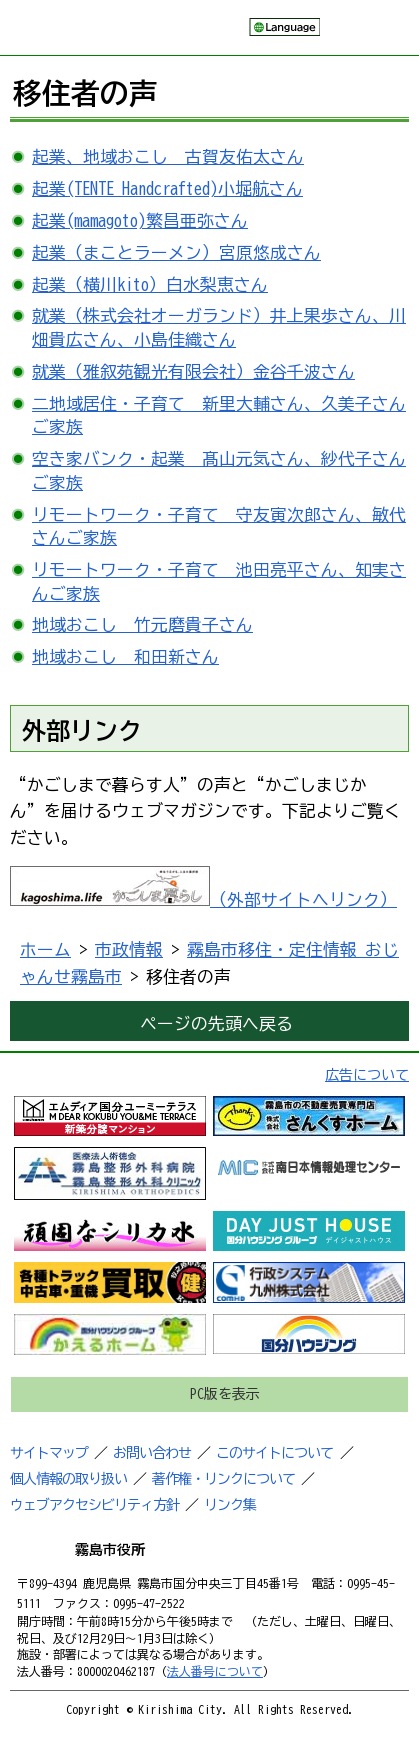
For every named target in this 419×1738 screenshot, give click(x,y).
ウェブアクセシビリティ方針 (94, 1505)
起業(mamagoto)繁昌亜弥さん (140, 220)
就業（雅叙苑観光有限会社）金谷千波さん (193, 371)
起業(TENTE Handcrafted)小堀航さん (167, 188)
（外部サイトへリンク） (203, 899)
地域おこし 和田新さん (125, 656)
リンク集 (230, 1505)
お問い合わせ (152, 1453)
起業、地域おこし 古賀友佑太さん (168, 156)
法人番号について (215, 1671)
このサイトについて (274, 1453)
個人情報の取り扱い (68, 1479)
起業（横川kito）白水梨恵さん (150, 284)
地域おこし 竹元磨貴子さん (142, 624)
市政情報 (129, 949)
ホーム (45, 949)
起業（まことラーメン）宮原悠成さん (176, 252)
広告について (367, 1075)
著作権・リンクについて (223, 1479)
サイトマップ (49, 1453)
